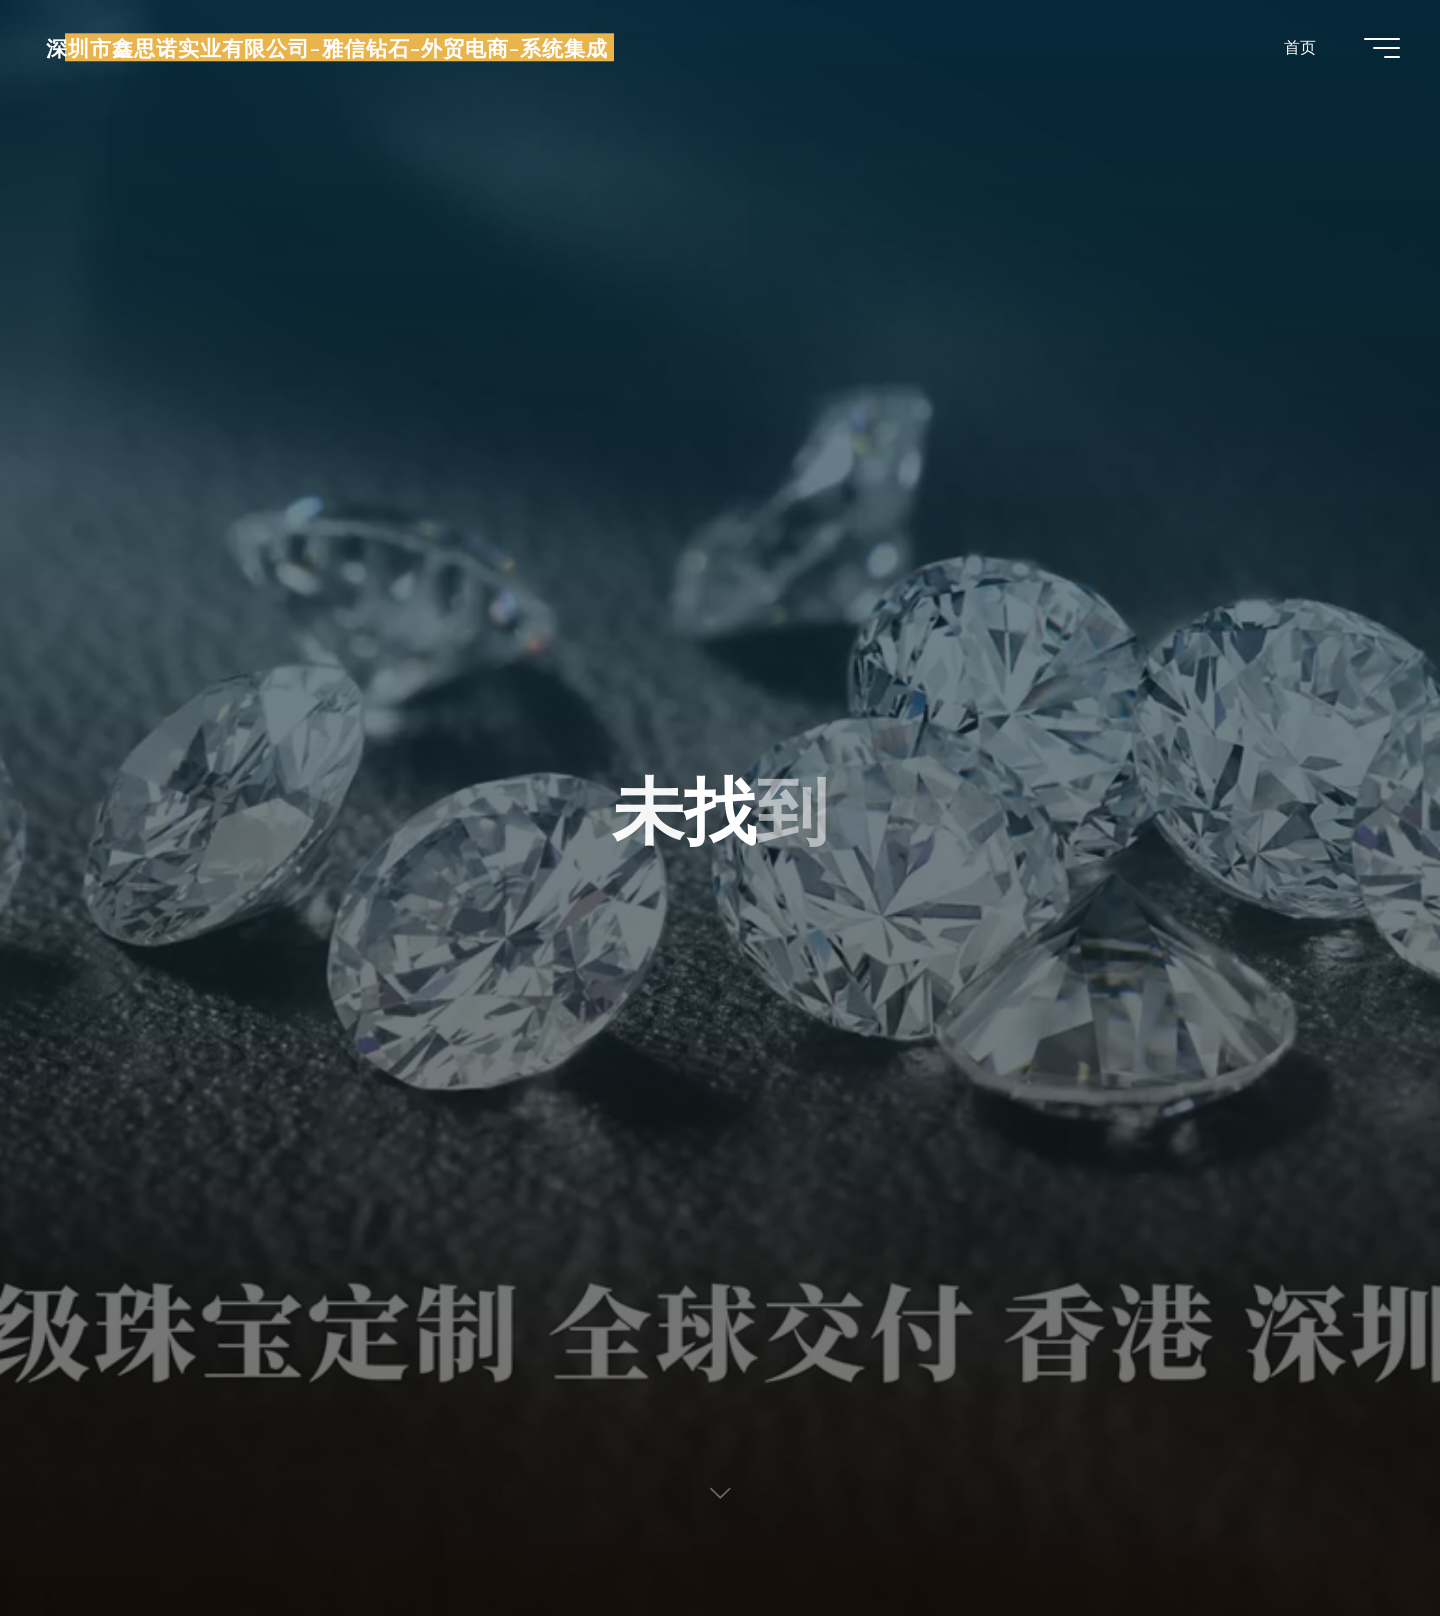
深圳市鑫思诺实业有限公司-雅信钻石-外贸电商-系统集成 (327, 47)
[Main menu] (1382, 48)
